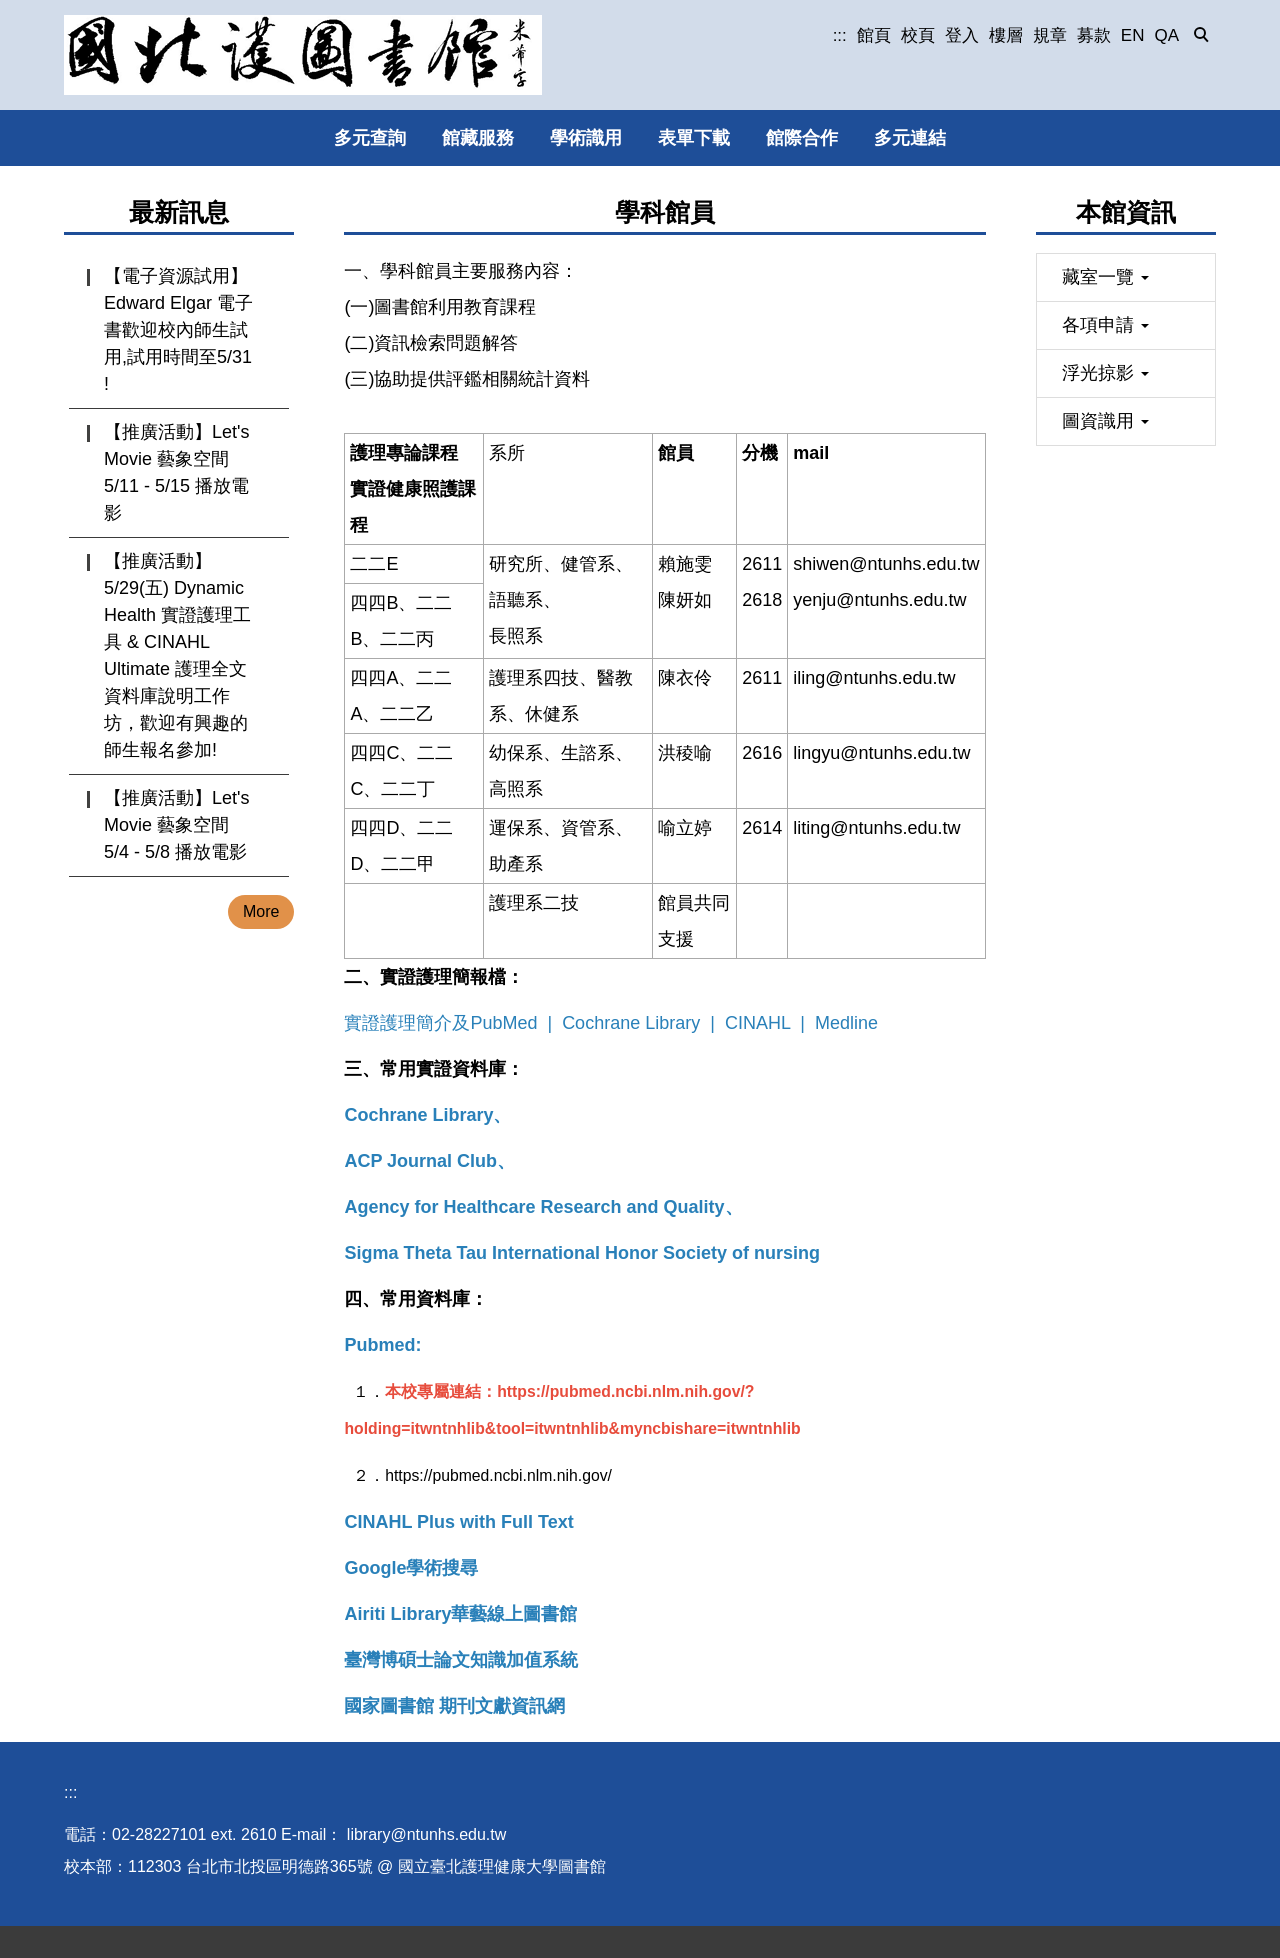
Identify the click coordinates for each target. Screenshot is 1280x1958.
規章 (1050, 35)
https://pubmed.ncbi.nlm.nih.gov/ (498, 1475)
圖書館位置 (104, 1936)
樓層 (1006, 35)
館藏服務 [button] (478, 138)
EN (1133, 35)
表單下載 (694, 138)
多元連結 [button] (910, 138)
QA (1166, 35)
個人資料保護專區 (224, 1936)
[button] (1202, 36)
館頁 (874, 35)
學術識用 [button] (586, 138)
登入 (962, 35)
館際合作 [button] (802, 138)
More (261, 911)
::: (840, 35)
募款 (1094, 35)
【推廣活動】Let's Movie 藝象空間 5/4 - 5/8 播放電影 (176, 825)
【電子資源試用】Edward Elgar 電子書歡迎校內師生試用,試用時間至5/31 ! (178, 330)
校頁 (918, 35)
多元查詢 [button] (370, 138)
